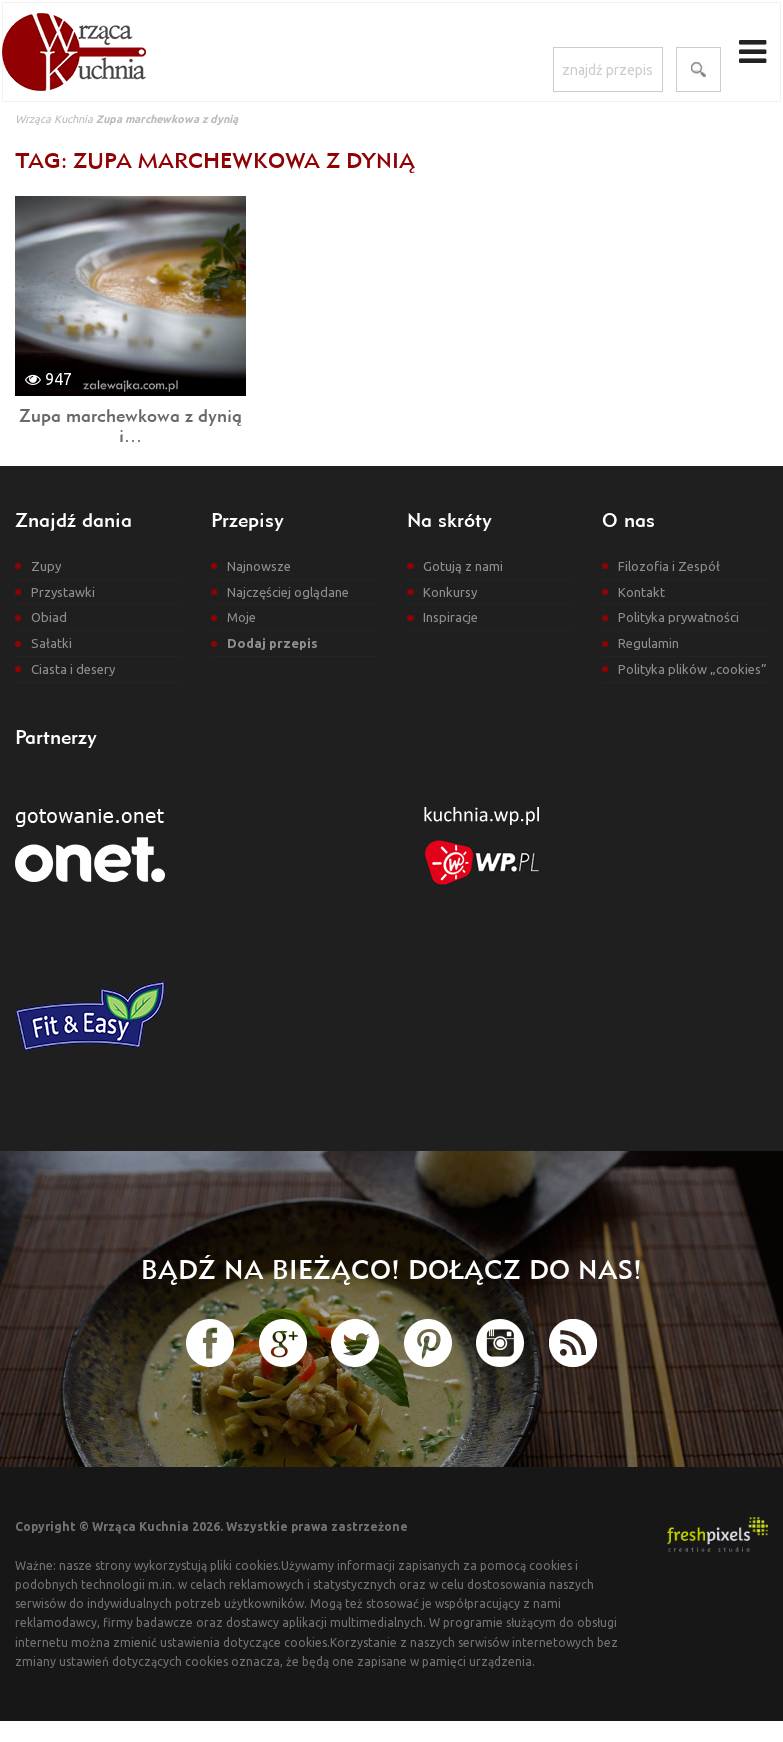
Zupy (46, 566)
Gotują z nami (463, 566)
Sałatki (51, 643)
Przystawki (63, 592)
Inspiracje (450, 617)
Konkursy (450, 592)
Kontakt (641, 592)
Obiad (49, 617)
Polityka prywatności (678, 617)
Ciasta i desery (73, 669)
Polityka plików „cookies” (692, 669)
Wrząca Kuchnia (54, 119)
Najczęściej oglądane (288, 592)
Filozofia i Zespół (669, 566)
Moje (241, 617)
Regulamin (648, 643)
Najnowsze (259, 566)
